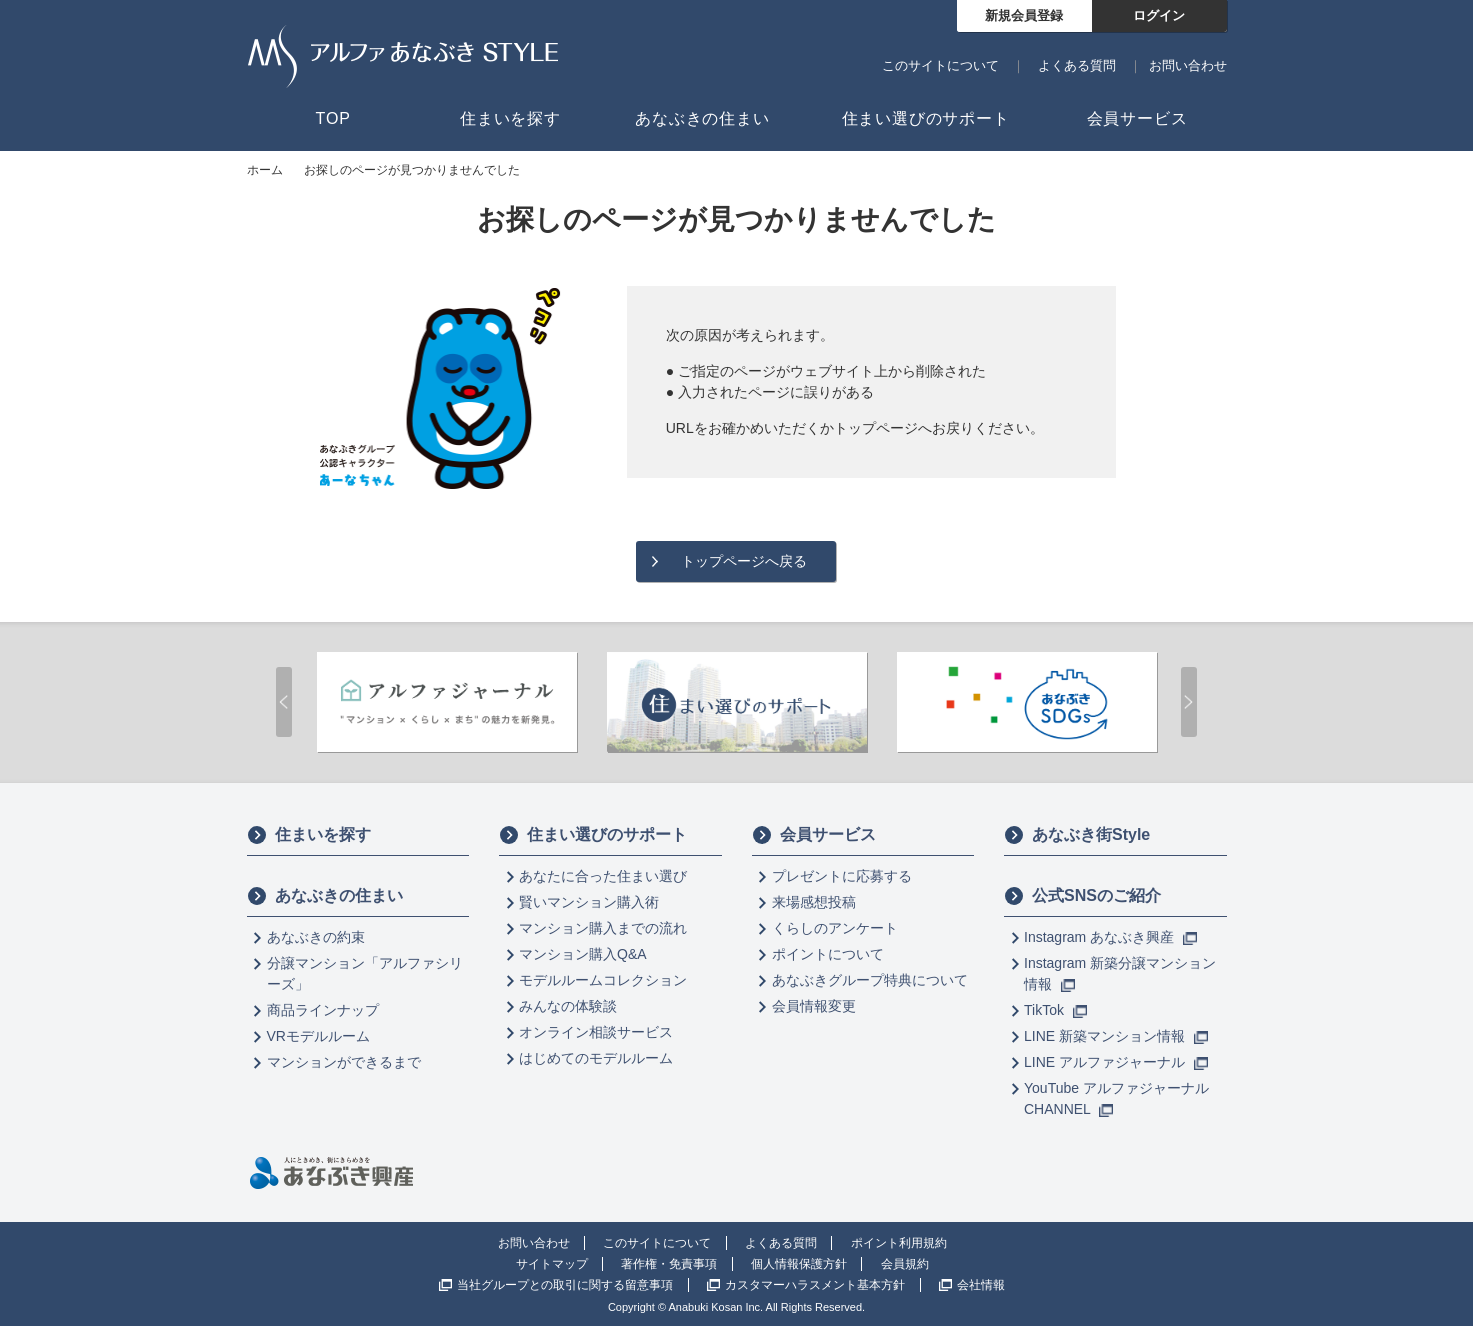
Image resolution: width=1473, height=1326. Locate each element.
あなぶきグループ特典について (870, 980)
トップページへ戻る (744, 561)
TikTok (1055, 1010)
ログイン (1159, 15)
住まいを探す (309, 835)
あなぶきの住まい (325, 896)
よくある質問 (1077, 65)
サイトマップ (552, 1264)
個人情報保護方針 (799, 1264)
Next (1189, 702)
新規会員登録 (1024, 15)
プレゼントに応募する (842, 876)
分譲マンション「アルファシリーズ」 (365, 973)
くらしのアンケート (835, 928)
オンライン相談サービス (596, 1032)
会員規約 (905, 1264)
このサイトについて (940, 65)
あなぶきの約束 (316, 937)
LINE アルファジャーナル (1116, 1062)
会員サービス (814, 835)
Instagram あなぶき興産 (1110, 937)
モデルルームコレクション (603, 980)
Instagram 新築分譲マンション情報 (1120, 973)
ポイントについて (828, 954)
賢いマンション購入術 (589, 902)
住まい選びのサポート (593, 835)
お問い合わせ (1188, 65)
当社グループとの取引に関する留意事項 (565, 1285)
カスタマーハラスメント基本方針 (815, 1285)
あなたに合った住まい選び (603, 876)
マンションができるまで (344, 1062)
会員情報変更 (814, 1006)
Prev (284, 702)
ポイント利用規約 (899, 1243)
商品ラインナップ (323, 1010)
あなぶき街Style (1077, 835)
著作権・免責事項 (669, 1264)
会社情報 (981, 1285)
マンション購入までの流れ (603, 928)
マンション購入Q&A (583, 954)
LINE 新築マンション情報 (1116, 1036)
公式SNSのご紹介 (1082, 896)
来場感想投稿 (814, 902)
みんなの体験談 (568, 1006)
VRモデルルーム (318, 1036)
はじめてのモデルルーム (596, 1058)
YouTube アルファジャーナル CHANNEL (1116, 1098)
